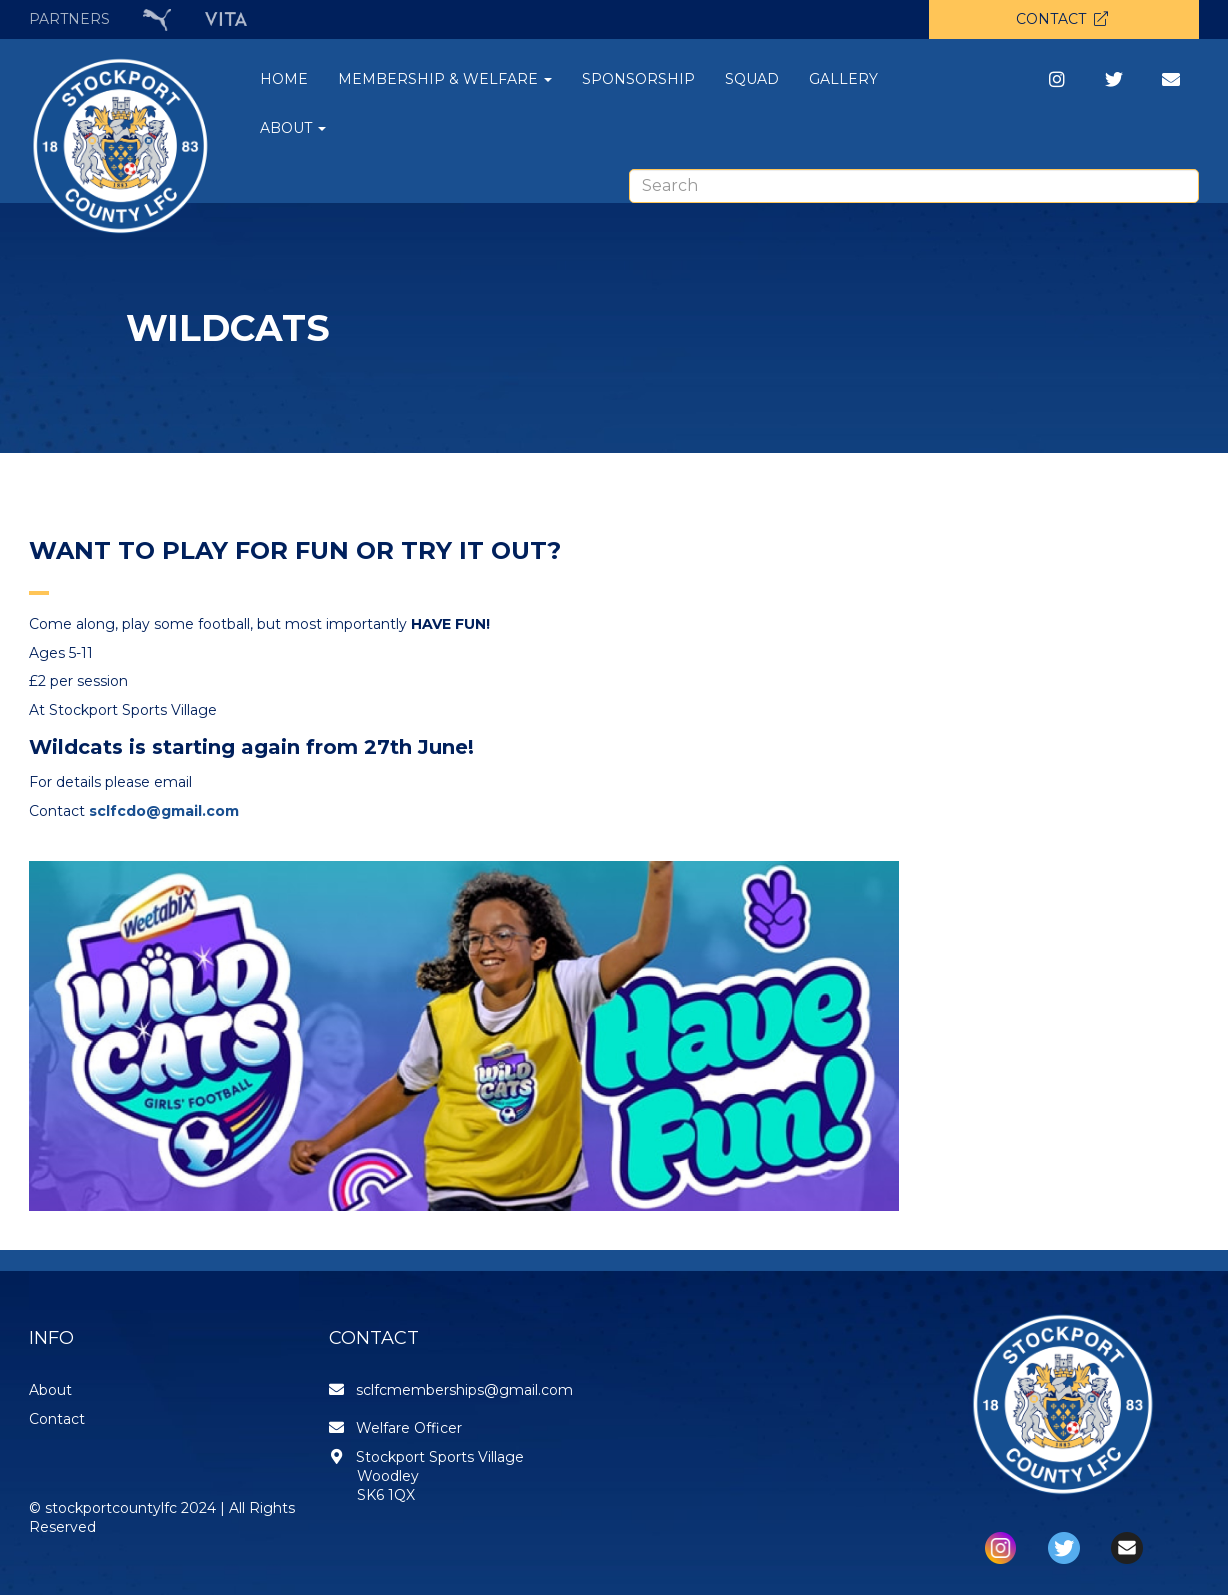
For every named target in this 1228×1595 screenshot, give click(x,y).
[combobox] (914, 186)
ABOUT (293, 128)
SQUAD (752, 79)
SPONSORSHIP (638, 79)
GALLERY (843, 79)
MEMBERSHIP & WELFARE (445, 79)
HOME (284, 79)
